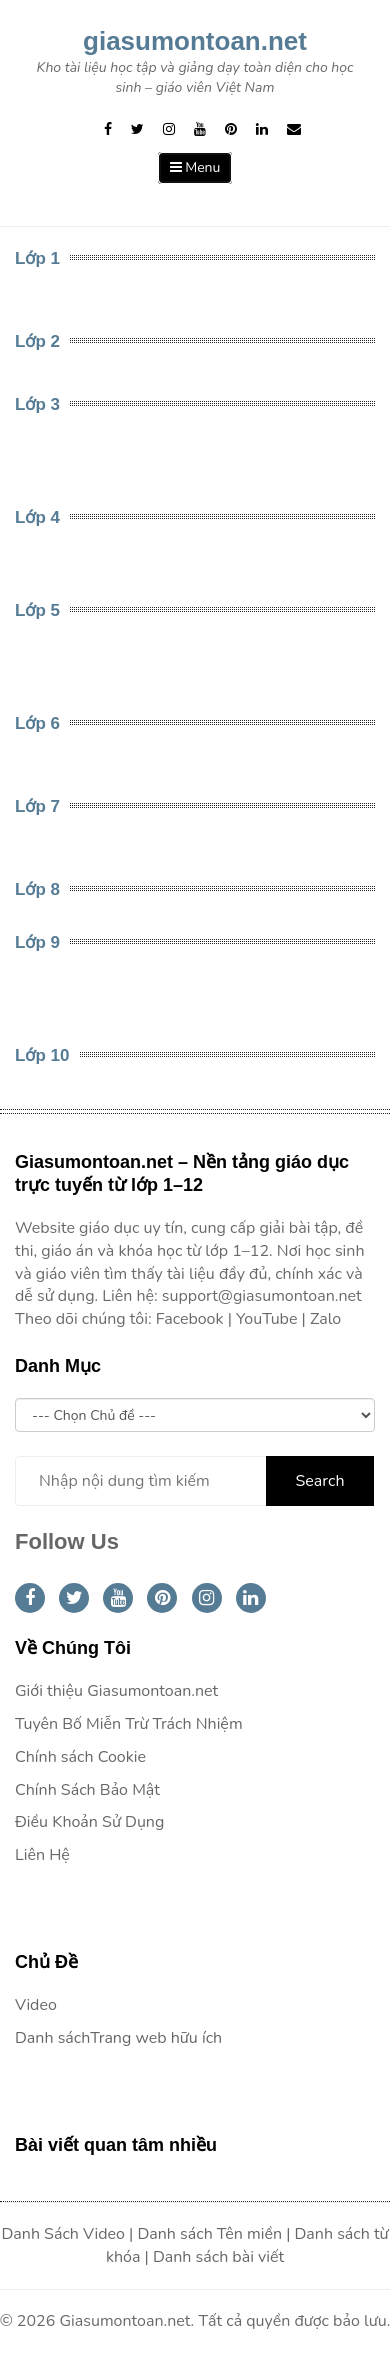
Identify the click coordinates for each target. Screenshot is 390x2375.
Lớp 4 (37, 517)
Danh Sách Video (62, 2234)
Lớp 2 (37, 341)
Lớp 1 (37, 258)
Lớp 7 (37, 806)
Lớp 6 (37, 723)
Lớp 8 (37, 889)
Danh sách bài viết (218, 2257)
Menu (195, 167)
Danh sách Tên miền (209, 2234)
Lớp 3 (37, 404)
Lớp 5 (37, 610)
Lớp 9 (37, 942)
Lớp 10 (42, 1055)
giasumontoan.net (195, 41)
